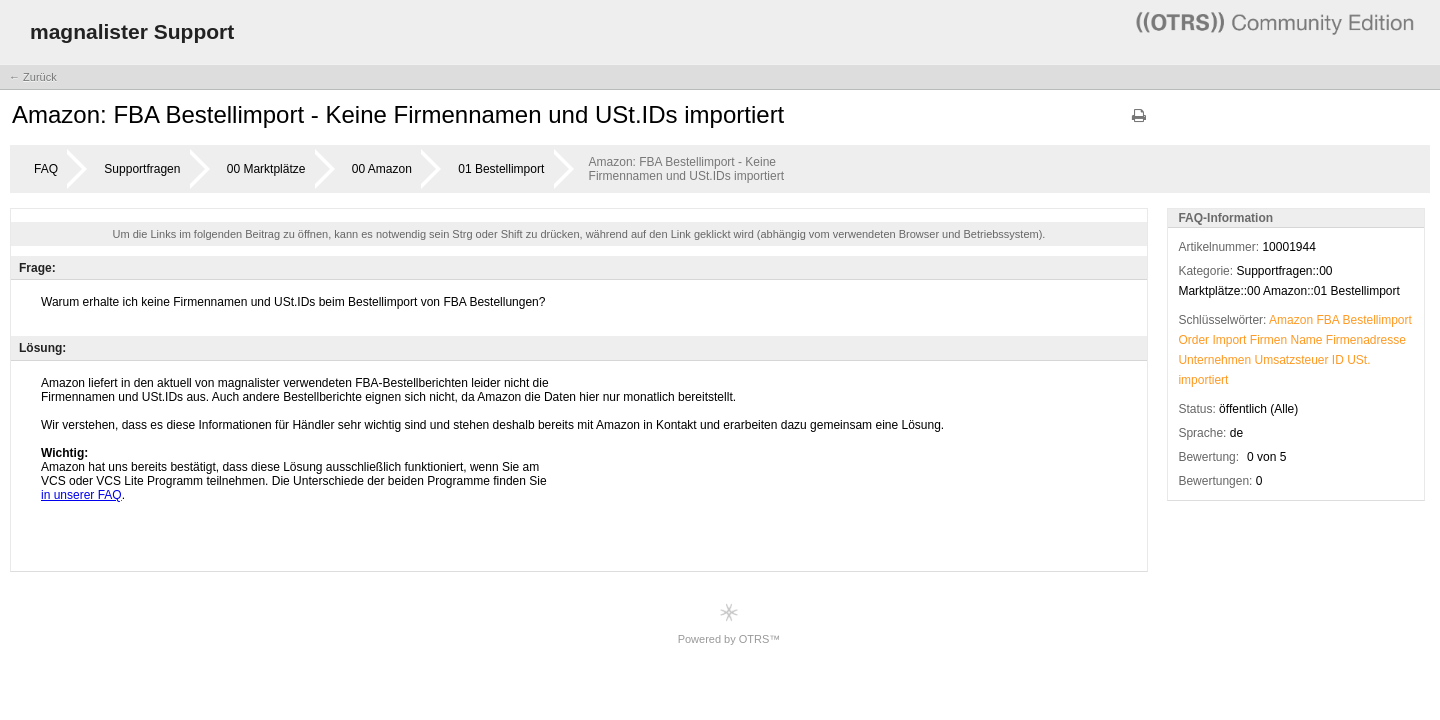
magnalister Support (132, 31)
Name (1306, 340)
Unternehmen (1214, 360)
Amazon (1291, 320)
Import (1229, 340)
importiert (1203, 380)
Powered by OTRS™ (729, 623)
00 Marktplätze (266, 169)
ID (1338, 360)
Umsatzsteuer (1291, 360)
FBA (1327, 320)
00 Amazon (382, 169)
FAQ (46, 169)
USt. (1358, 360)
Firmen (1268, 340)
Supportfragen (142, 169)
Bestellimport (1377, 320)
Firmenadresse (1366, 340)
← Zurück (33, 77)
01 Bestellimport (501, 169)
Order (1193, 340)
